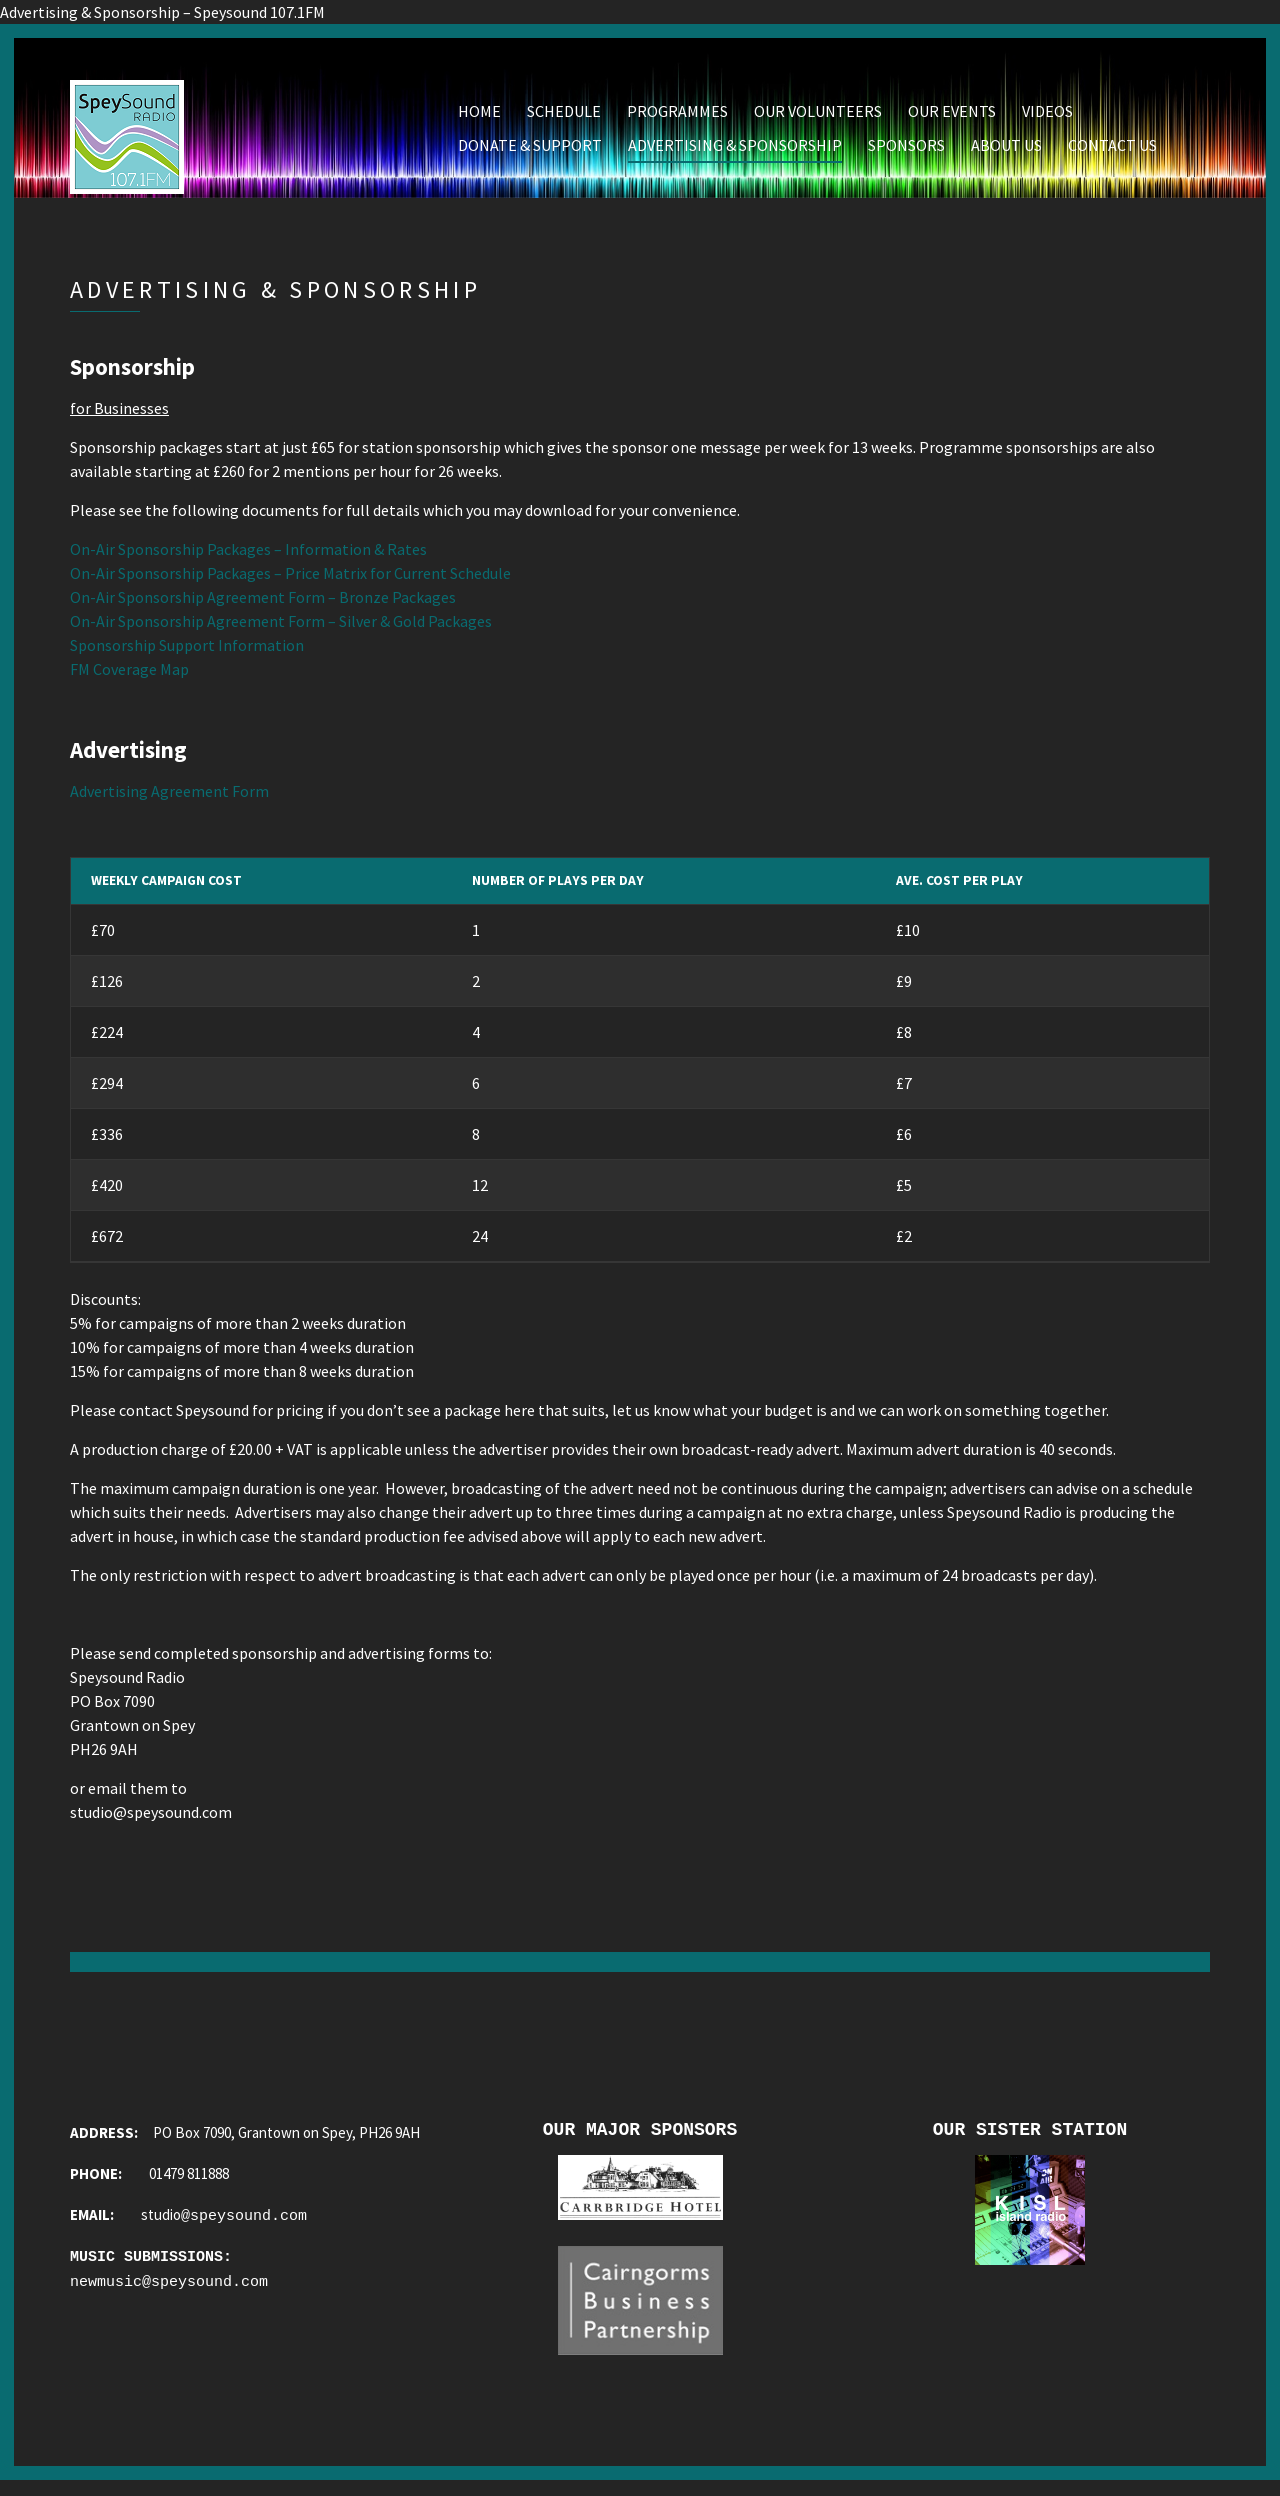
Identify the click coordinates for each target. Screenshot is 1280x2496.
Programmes (677, 117)
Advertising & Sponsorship (735, 151)
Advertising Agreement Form (169, 797)
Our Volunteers (818, 117)
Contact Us (1112, 151)
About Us (1006, 151)
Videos (1047, 117)
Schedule (564, 117)
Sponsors (906, 151)
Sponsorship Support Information (187, 651)
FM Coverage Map (129, 675)
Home (479, 117)
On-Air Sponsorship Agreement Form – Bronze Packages (263, 603)
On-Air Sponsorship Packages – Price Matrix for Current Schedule (290, 579)
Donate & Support (530, 151)
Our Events (952, 117)
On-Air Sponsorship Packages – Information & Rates (248, 555)
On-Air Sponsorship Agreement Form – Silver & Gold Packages (281, 627)
